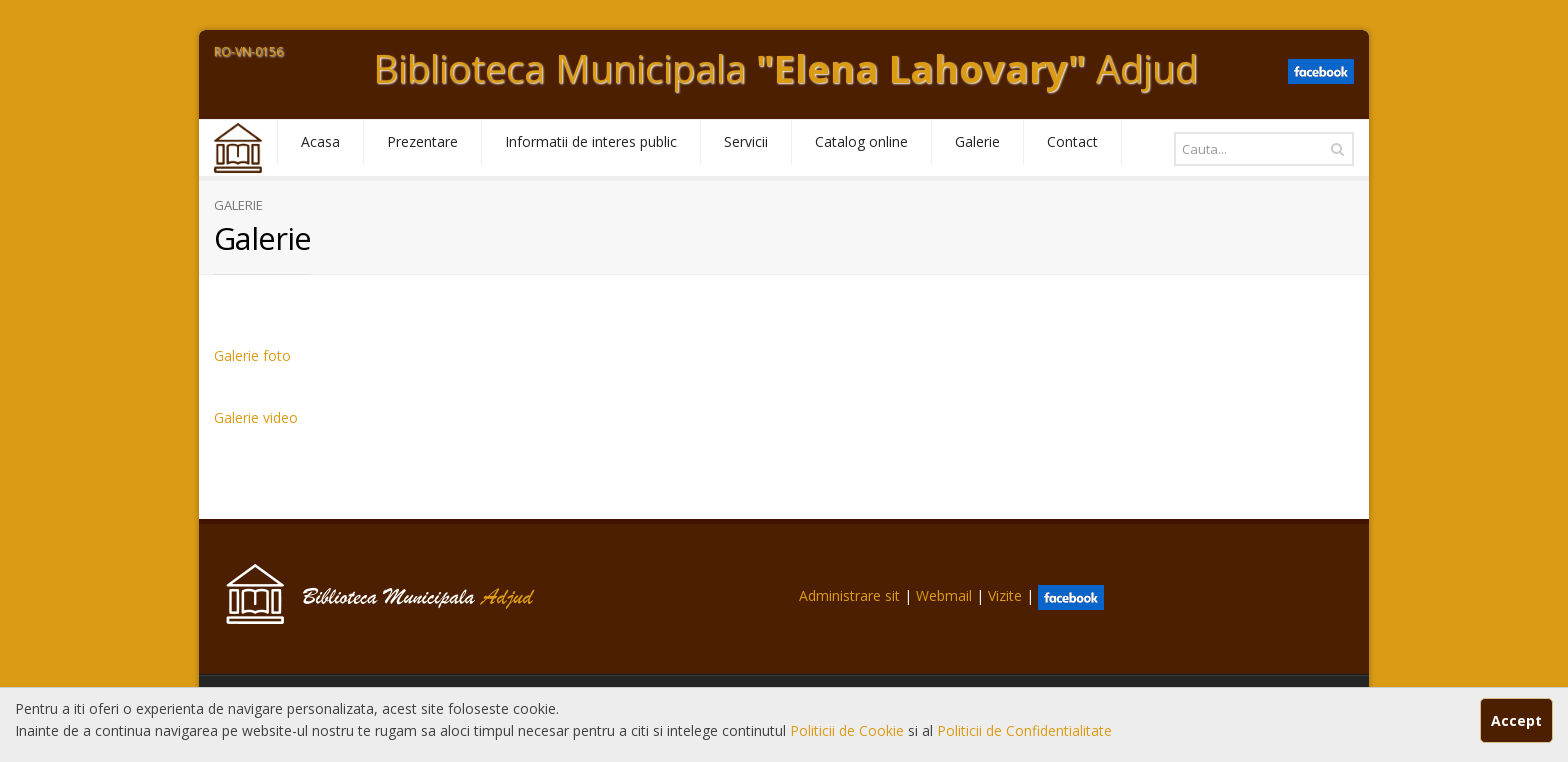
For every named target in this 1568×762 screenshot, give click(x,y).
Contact (1072, 141)
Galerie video (256, 417)
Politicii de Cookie (849, 730)
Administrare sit (849, 595)
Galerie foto (252, 355)
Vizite (1005, 595)
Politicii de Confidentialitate (1024, 730)
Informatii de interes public (591, 141)
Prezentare (422, 141)
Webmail (944, 595)
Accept (1516, 720)
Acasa (320, 141)
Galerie (977, 141)
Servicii (746, 141)
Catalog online (861, 141)
